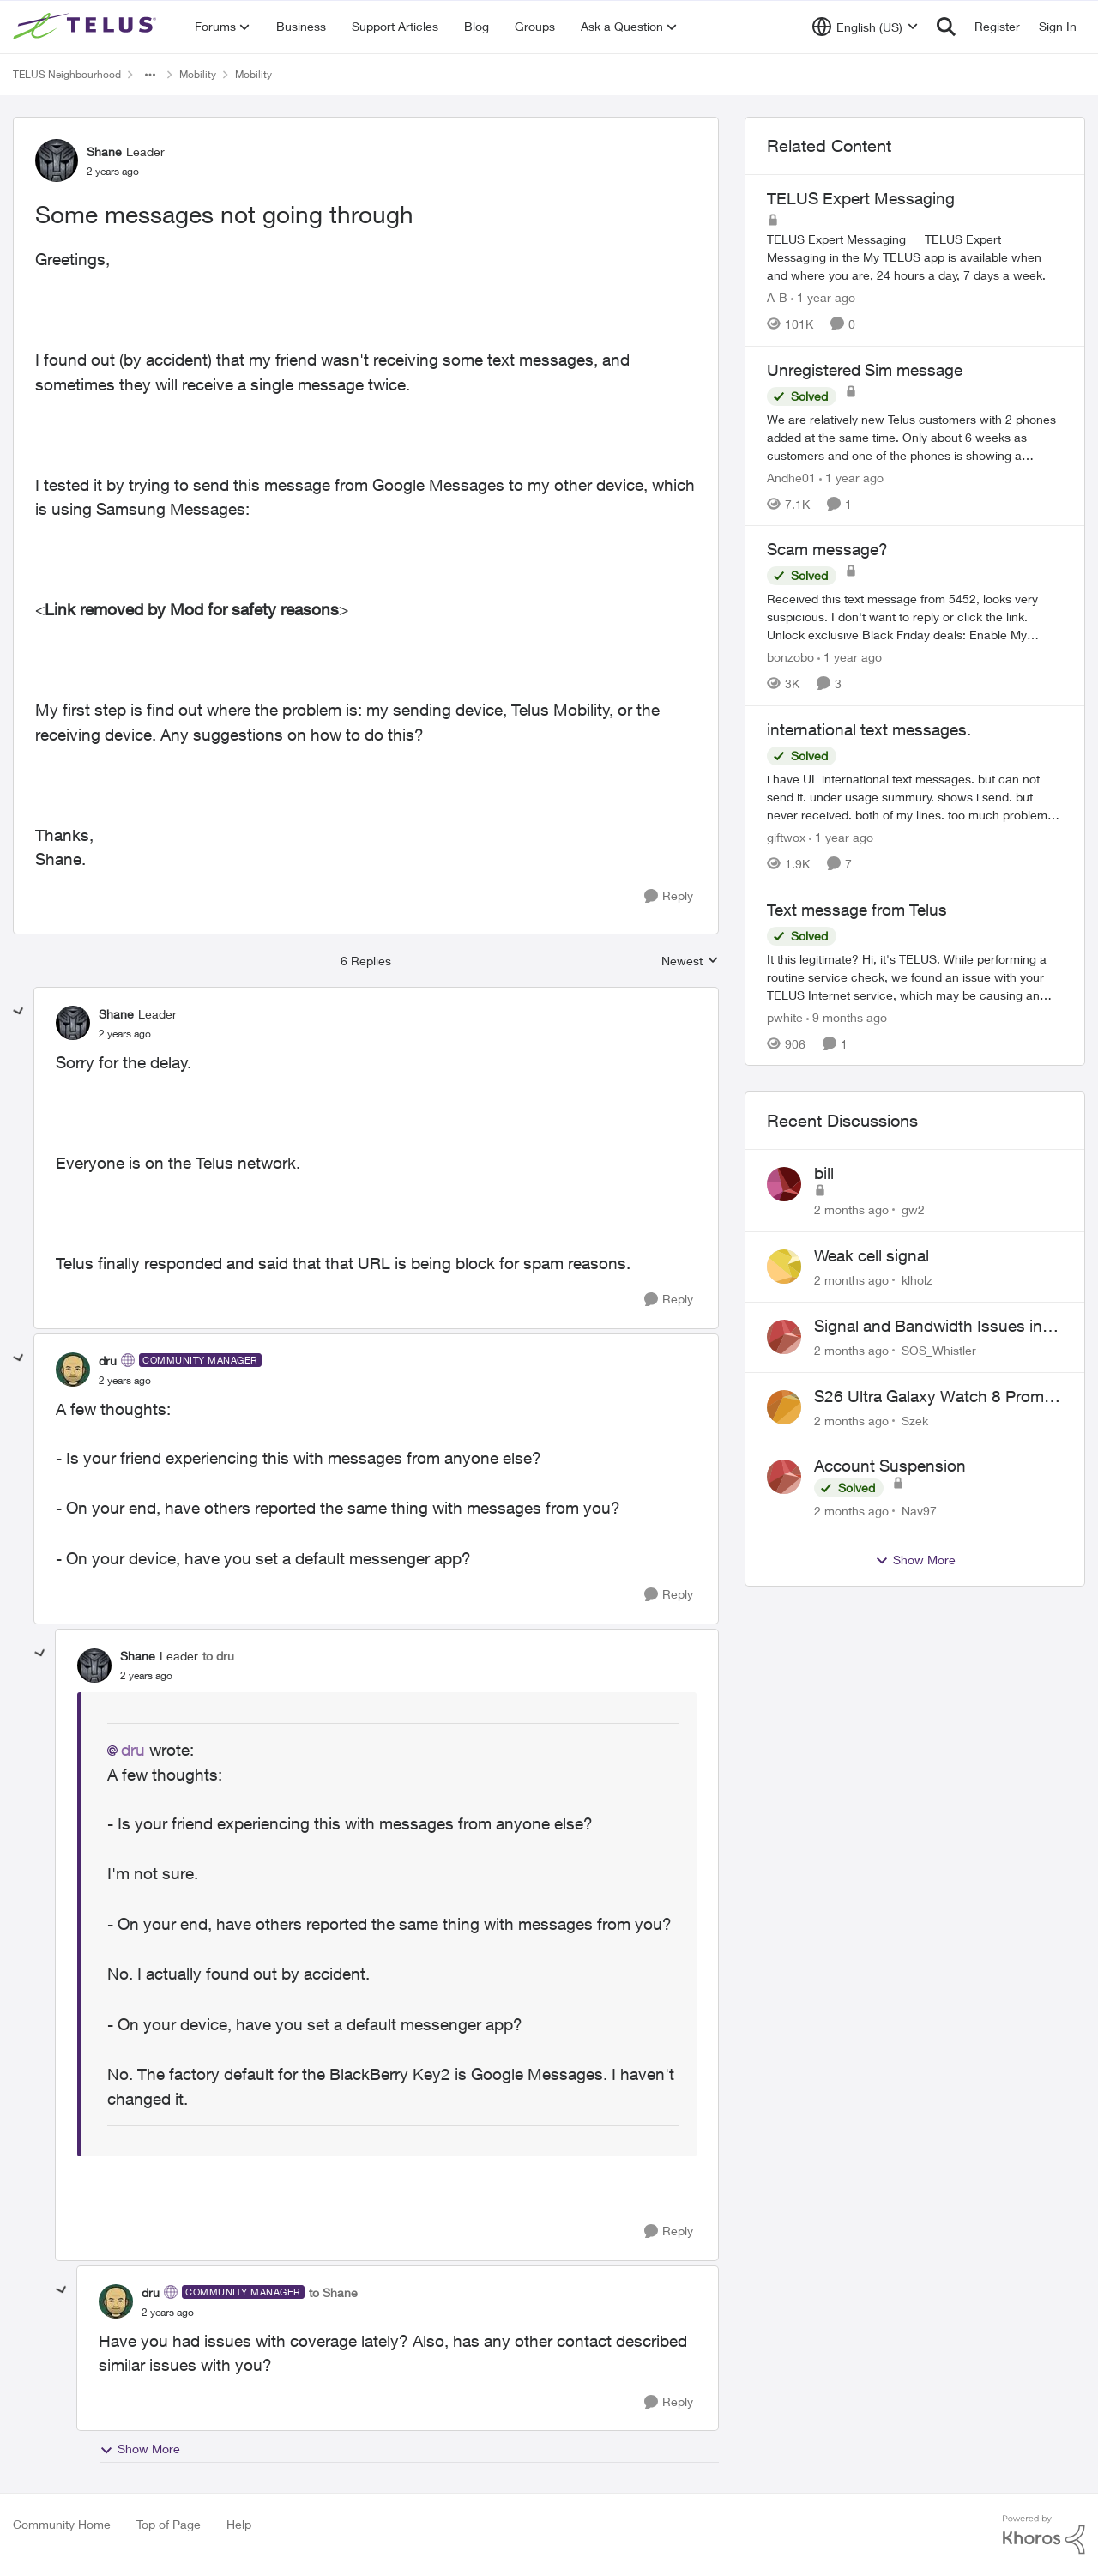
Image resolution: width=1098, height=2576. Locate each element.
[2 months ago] (851, 1209)
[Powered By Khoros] (1044, 2535)
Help (238, 2524)
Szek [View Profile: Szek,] (915, 1419)
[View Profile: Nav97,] (784, 1477)
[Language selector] (865, 26)
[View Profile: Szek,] (784, 1407)
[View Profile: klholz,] (784, 1266)
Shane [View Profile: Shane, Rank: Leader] (104, 151)
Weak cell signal (871, 1255)
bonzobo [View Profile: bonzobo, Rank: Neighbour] (790, 657)
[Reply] (669, 896)
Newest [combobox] (690, 961)
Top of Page (168, 2524)
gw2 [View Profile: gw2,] (913, 1209)
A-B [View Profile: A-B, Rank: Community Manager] (777, 297)
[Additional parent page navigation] (150, 75)
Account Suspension (890, 1465)
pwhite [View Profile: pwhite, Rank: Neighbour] (785, 1016)
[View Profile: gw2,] (784, 1184)
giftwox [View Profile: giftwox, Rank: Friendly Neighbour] (786, 837)
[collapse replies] (19, 1011)
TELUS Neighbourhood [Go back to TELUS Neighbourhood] (67, 74)
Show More (140, 2449)
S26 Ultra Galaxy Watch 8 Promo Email (933, 1397)
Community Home (62, 2524)
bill (824, 1173)
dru (133, 1749)
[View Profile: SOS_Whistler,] (784, 1337)
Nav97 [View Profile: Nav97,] (919, 1510)
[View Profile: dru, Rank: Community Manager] (73, 1369)
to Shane (333, 2292)
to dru (218, 1655)
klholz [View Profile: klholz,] (917, 1280)
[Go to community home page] (86, 26)
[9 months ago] (846, 1016)
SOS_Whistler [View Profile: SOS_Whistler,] (939, 1350)
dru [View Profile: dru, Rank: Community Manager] (108, 1360)
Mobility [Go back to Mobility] (197, 74)
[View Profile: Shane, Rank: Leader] (56, 160)
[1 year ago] (823, 297)
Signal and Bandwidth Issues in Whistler (928, 1326)
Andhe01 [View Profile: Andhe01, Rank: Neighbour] (791, 476)
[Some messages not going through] (125, 1034)
